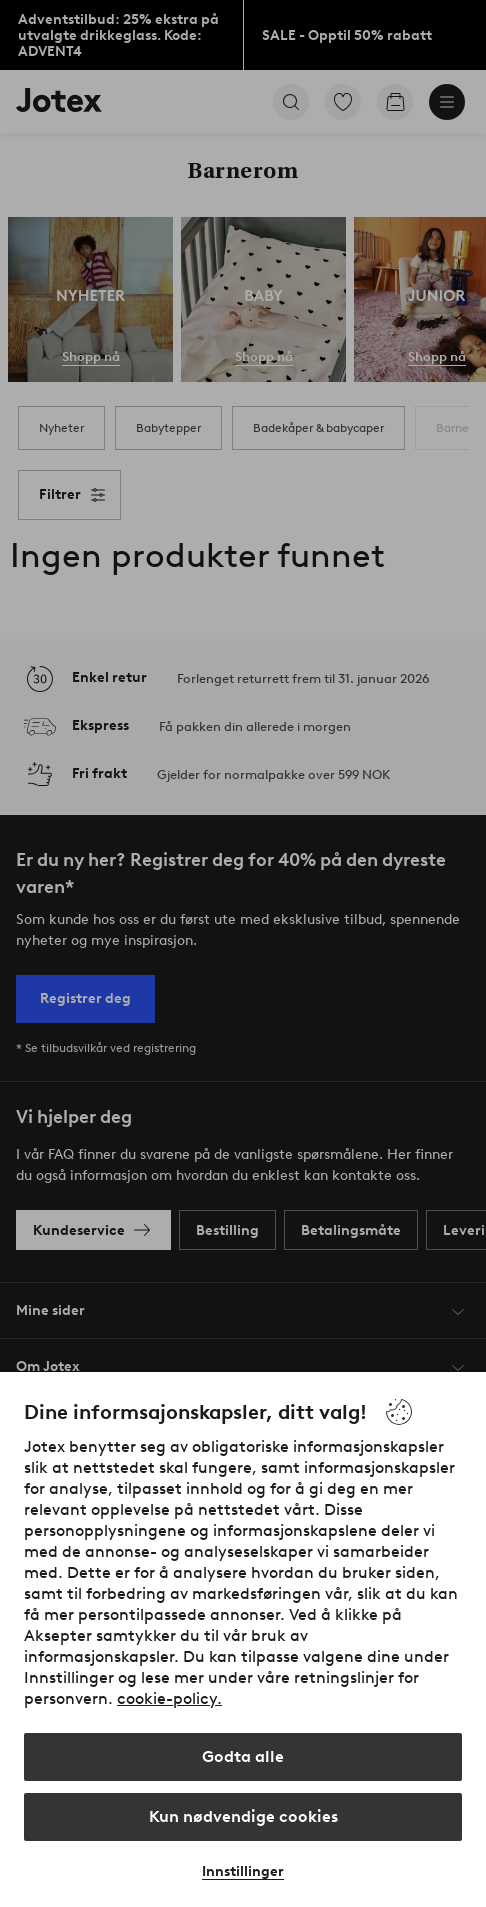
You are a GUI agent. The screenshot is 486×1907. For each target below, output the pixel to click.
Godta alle (243, 1756)
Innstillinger (243, 1871)
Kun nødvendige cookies (243, 1816)
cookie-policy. (169, 1698)
